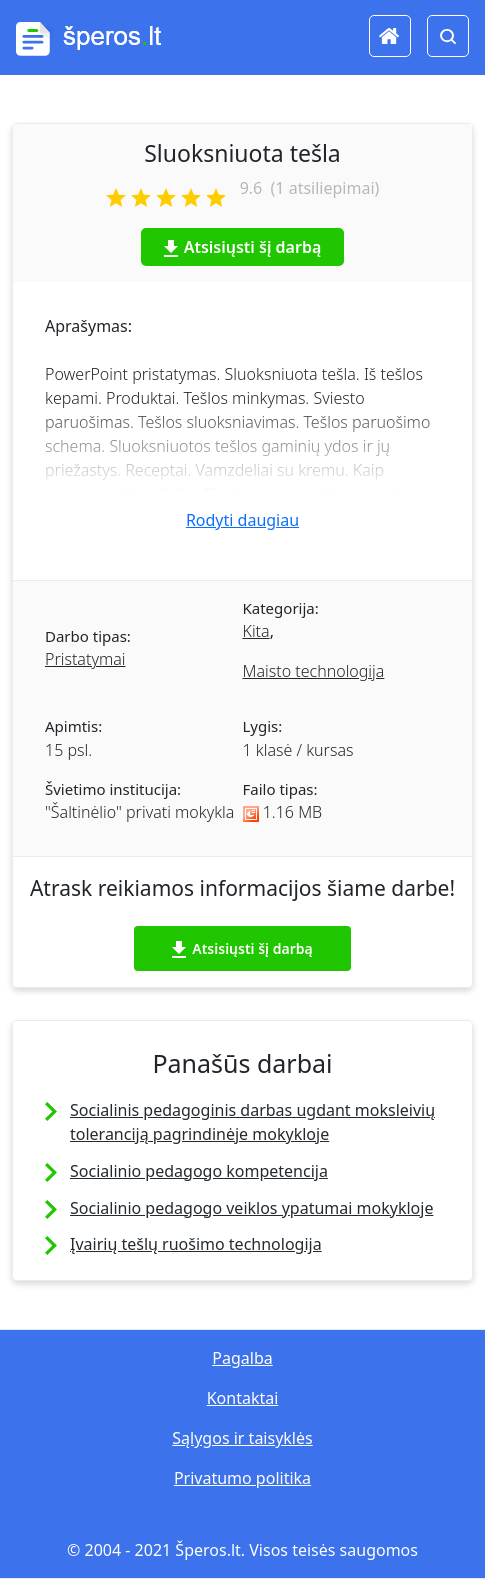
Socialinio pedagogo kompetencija (199, 1171)
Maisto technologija (314, 671)
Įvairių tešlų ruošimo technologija (196, 1244)
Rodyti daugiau (242, 520)
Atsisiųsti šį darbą (243, 247)
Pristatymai (85, 659)
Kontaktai (243, 1398)
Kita (256, 631)
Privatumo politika (242, 1478)
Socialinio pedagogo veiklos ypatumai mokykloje (251, 1208)
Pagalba (242, 1358)
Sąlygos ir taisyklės (242, 1438)
